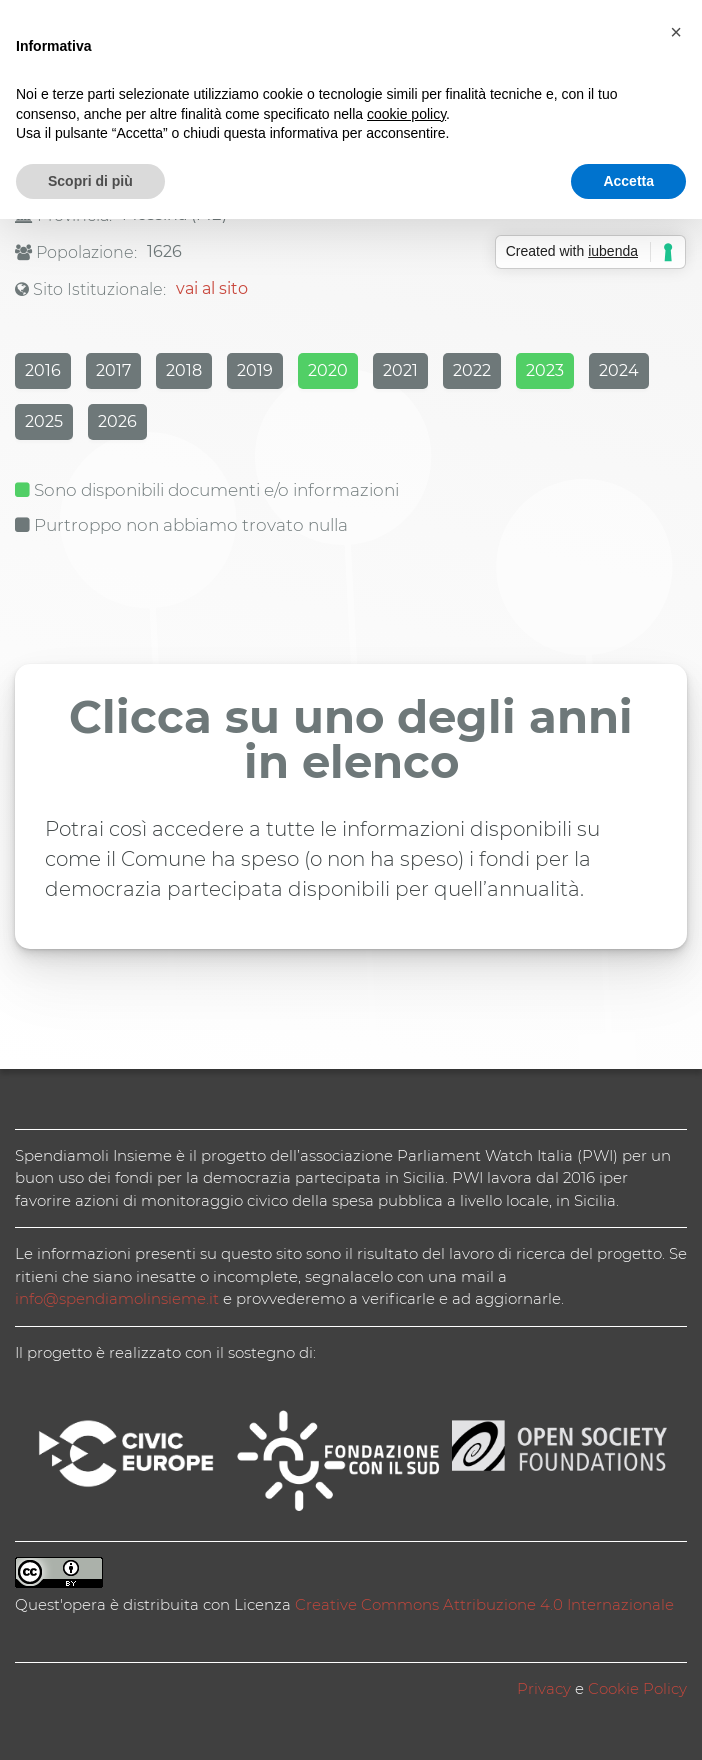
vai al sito (212, 288)
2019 (255, 370)
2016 (43, 370)
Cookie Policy (637, 1688)
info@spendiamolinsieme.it (117, 1298)
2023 (545, 370)
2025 (44, 421)
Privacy (544, 1688)
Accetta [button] (628, 181)
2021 (400, 370)
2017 (113, 370)
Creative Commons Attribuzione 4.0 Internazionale (484, 1604)
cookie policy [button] (406, 114)
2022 (472, 370)
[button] (676, 32)
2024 (619, 370)
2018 (184, 370)
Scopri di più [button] (90, 181)
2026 (117, 421)
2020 (328, 370)
